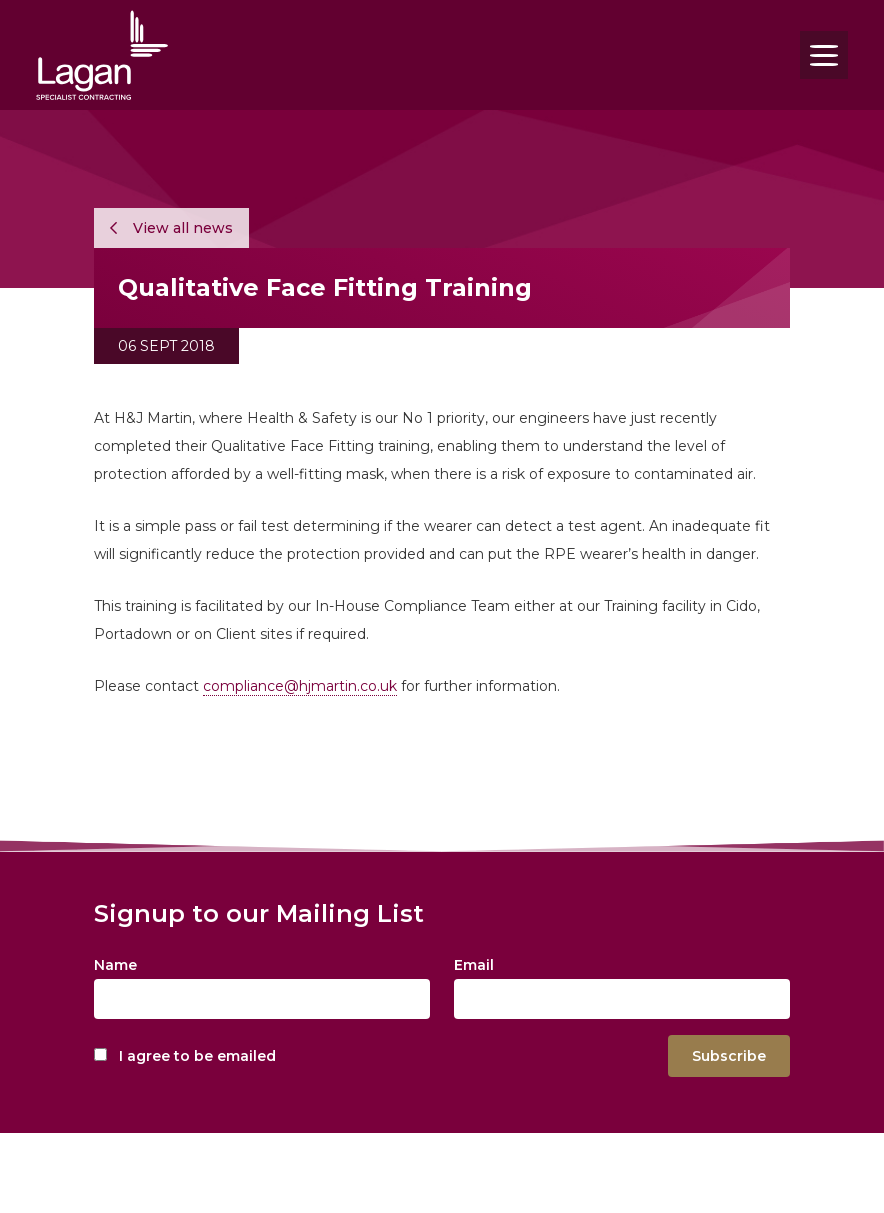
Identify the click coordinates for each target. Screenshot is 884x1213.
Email (474, 965)
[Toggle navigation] (824, 55)
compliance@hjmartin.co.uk (300, 686)
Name (115, 965)
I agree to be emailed (197, 1056)
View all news (171, 228)
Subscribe (729, 1056)
